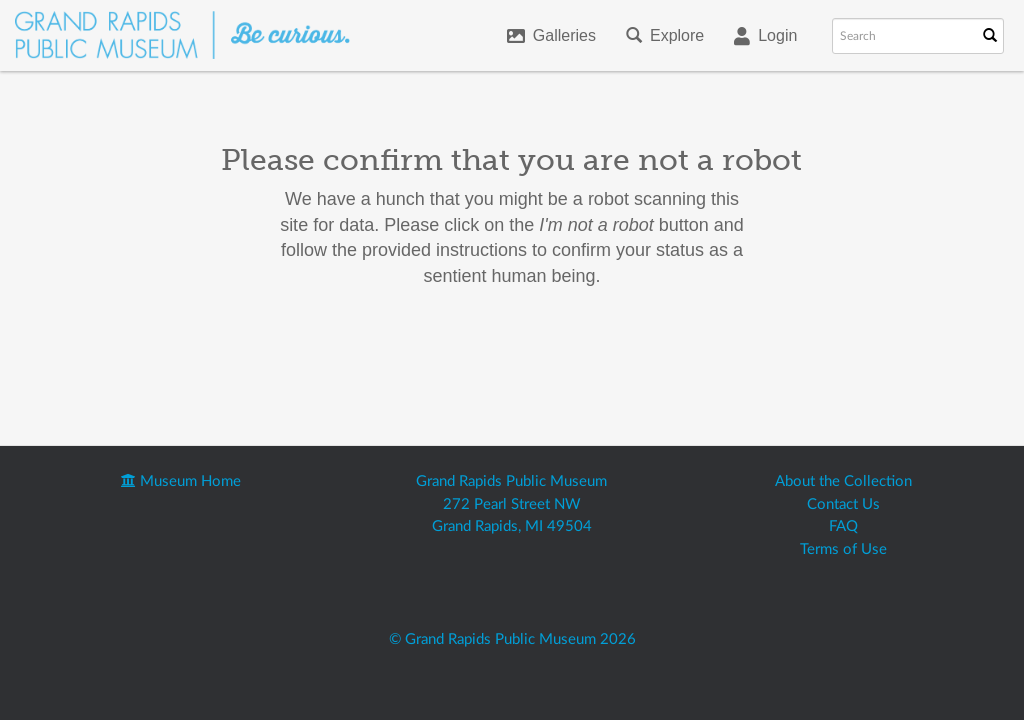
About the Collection (843, 481)
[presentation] (542, 353)
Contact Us (843, 504)
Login (765, 36)
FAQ (843, 526)
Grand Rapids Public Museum (511, 481)
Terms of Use (843, 549)
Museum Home (181, 481)
